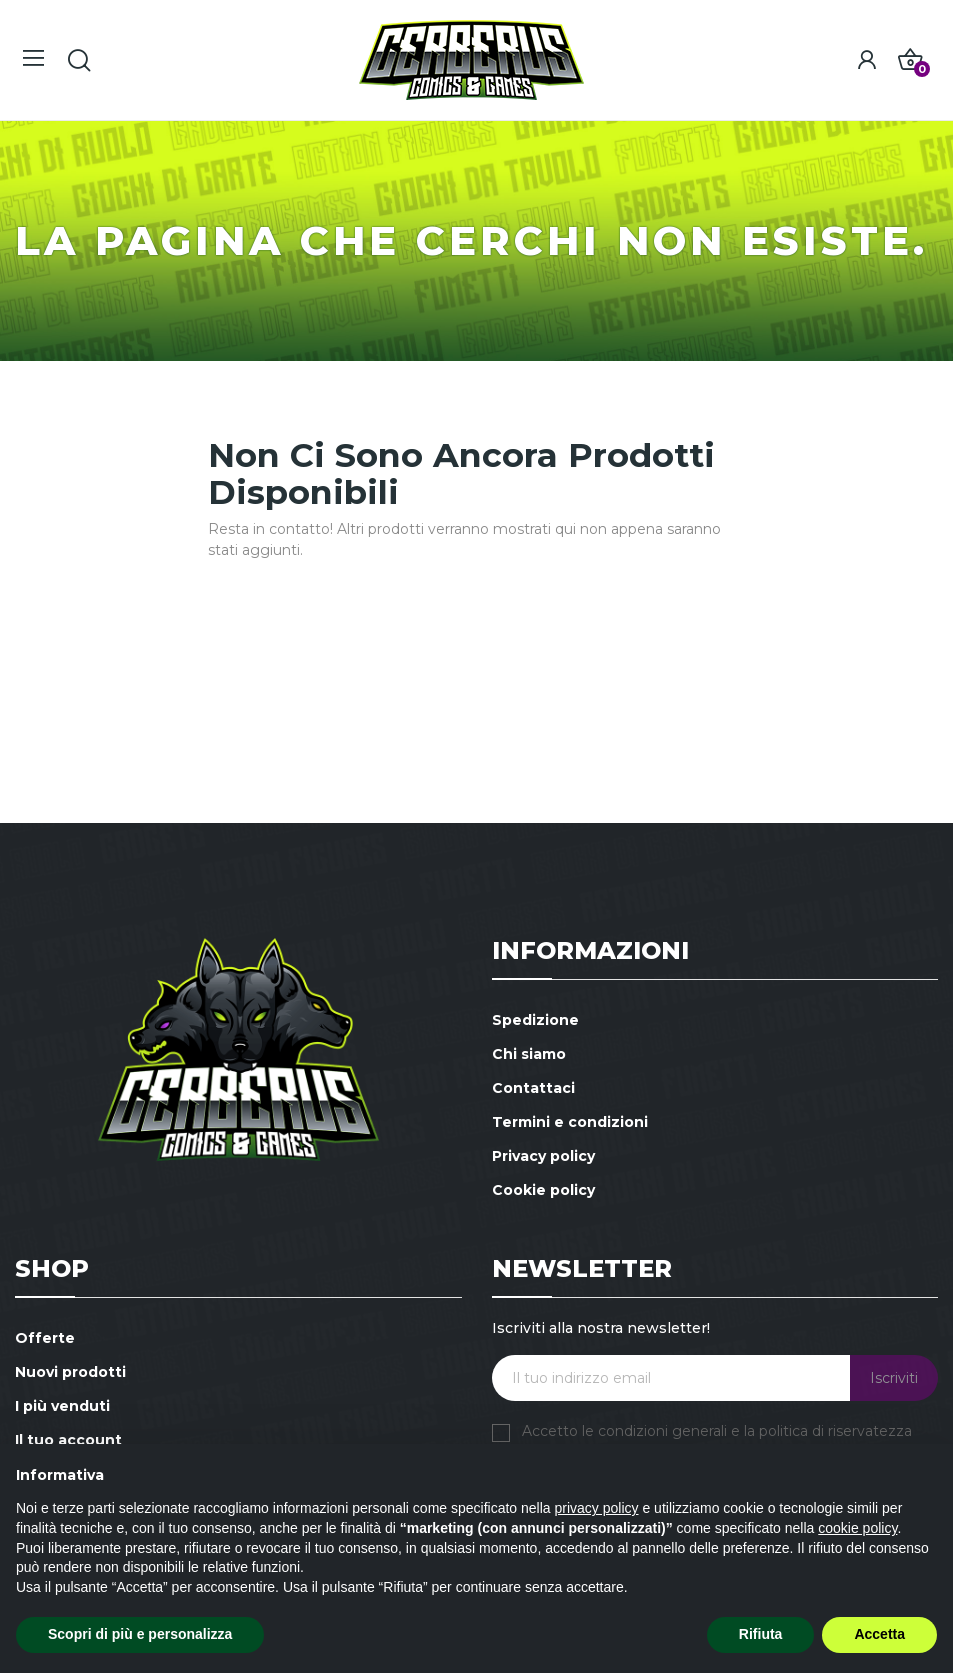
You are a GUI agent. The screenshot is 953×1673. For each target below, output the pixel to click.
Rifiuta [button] (761, 1634)
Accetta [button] (879, 1634)
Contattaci (533, 1088)
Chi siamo (529, 1054)
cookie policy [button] (857, 1528)
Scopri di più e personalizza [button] (140, 1634)
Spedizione (535, 1020)
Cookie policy (543, 1190)
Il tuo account (68, 1440)
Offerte (45, 1338)
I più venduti (62, 1406)
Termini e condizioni (570, 1122)
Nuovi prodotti (70, 1372)
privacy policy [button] (597, 1508)
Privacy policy (543, 1156)
